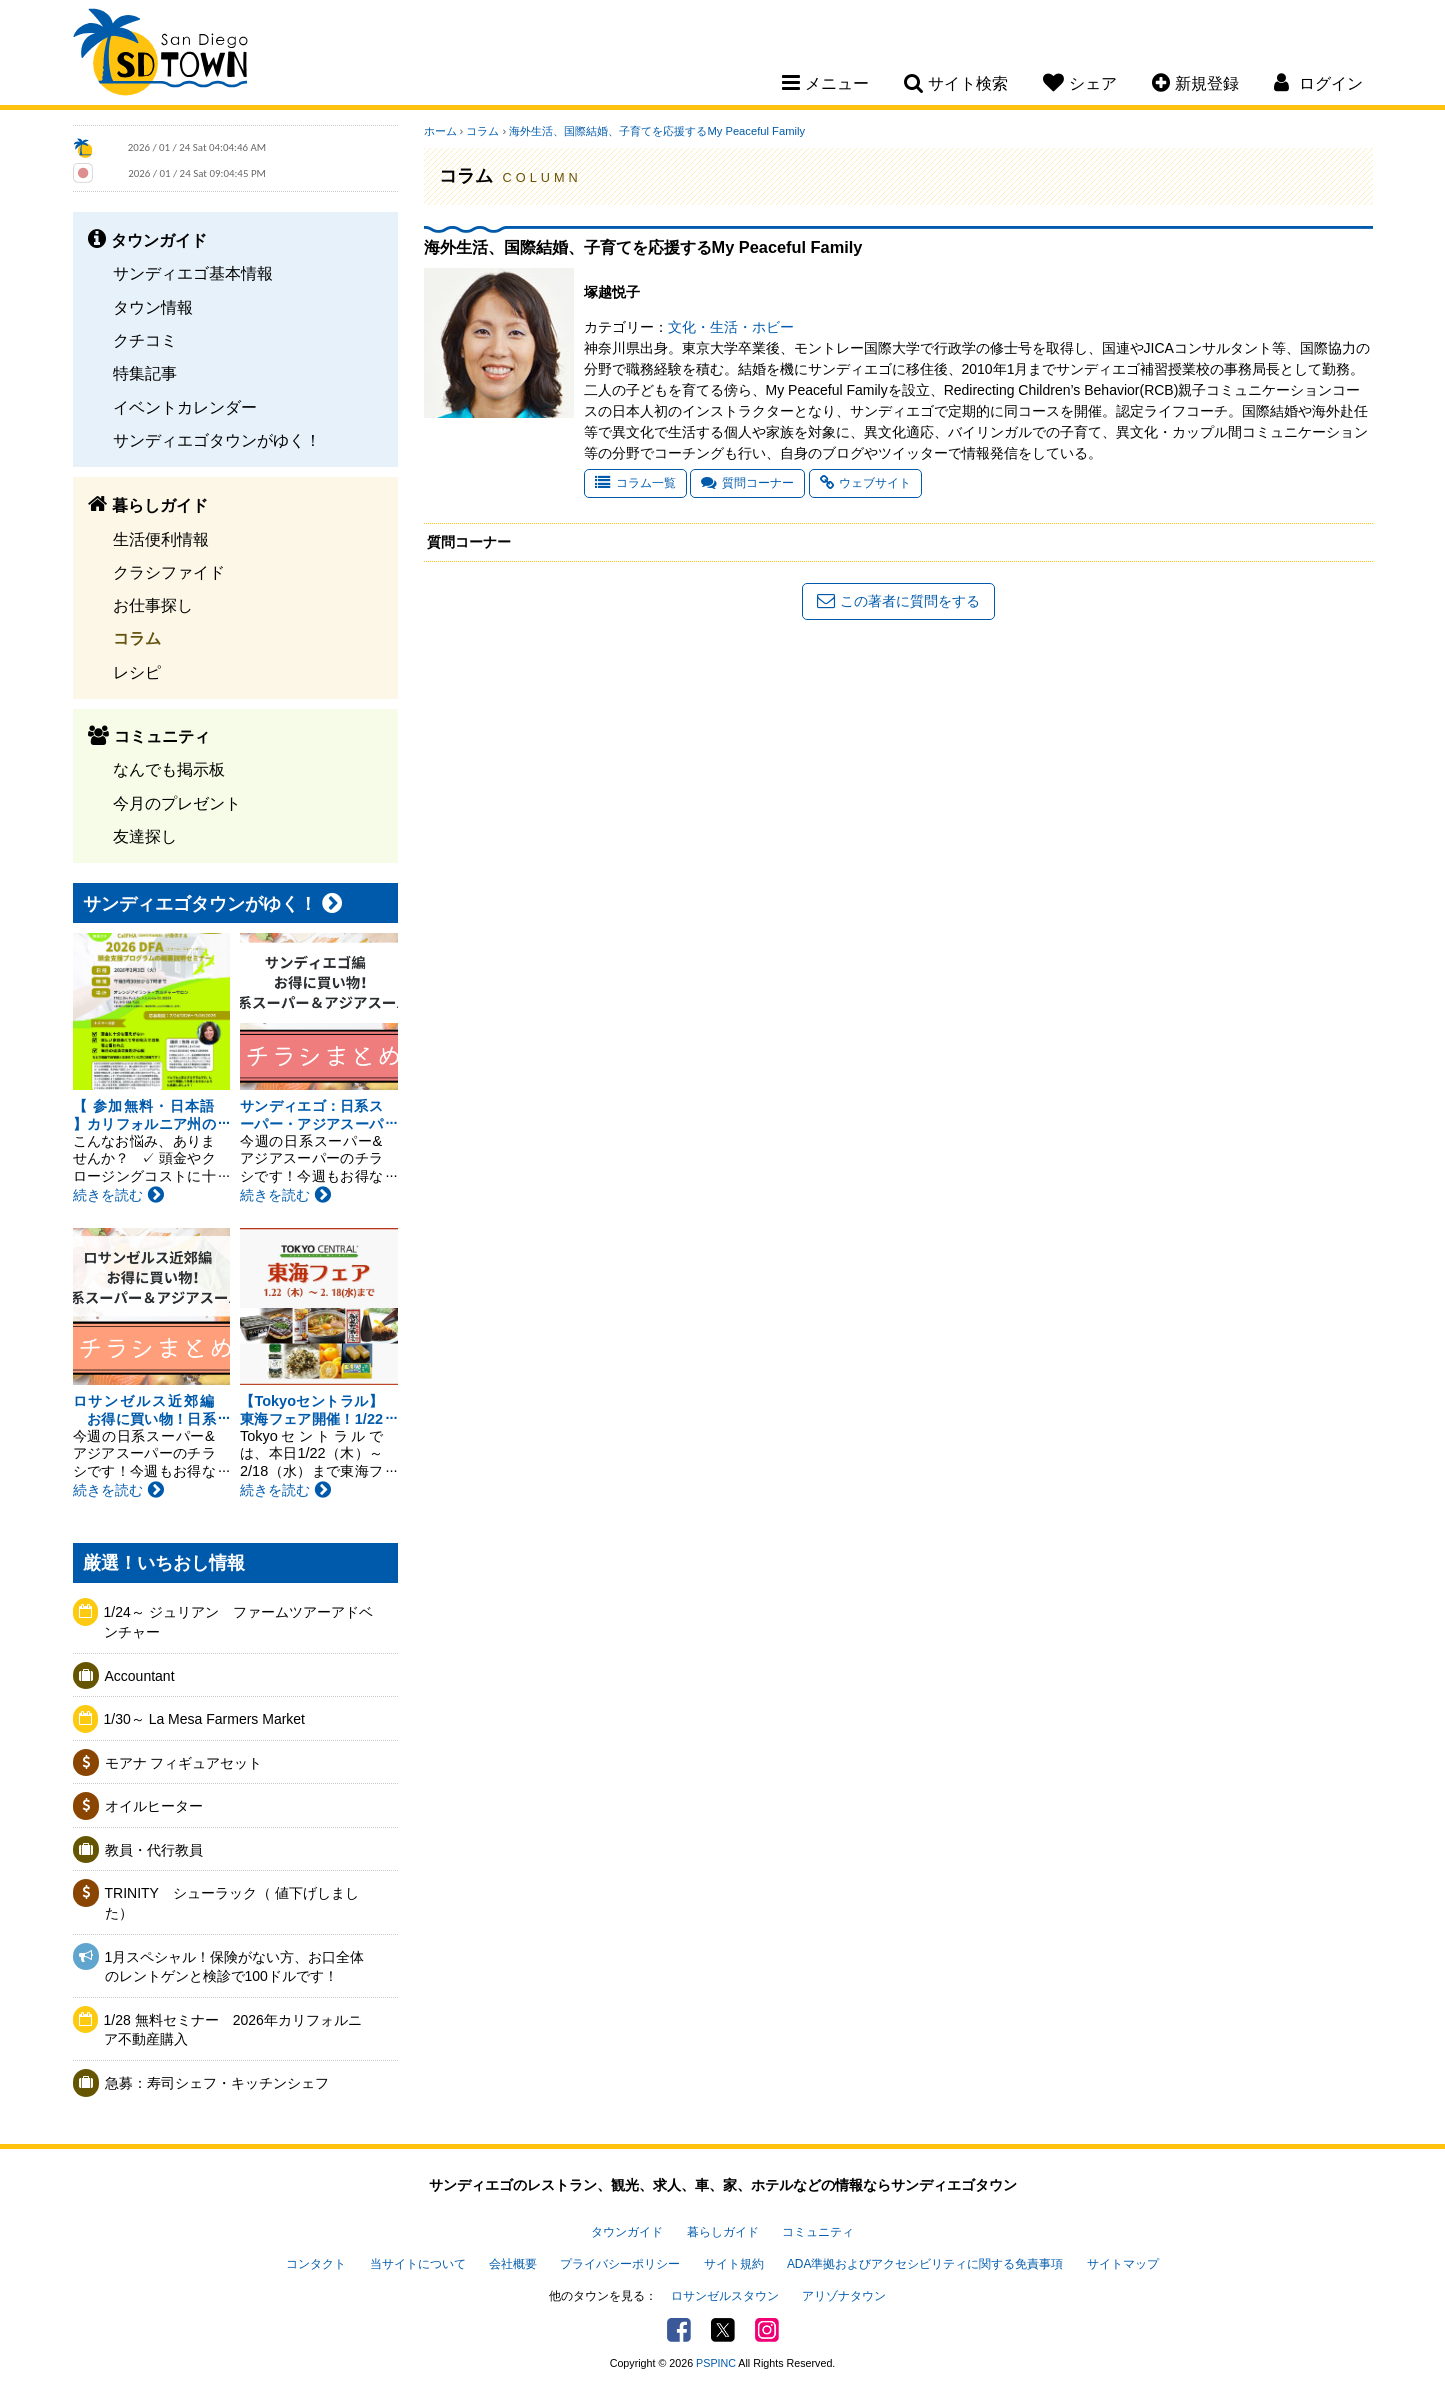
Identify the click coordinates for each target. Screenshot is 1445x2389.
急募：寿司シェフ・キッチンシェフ (217, 2083)
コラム (137, 638)
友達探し (145, 836)
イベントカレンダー (185, 407)
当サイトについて (418, 2264)
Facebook (679, 2330)
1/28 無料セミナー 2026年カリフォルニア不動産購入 (233, 2030)
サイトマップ (1123, 2264)
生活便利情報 (161, 539)
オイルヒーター (154, 1806)
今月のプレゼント (177, 803)
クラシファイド (169, 572)
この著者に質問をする (898, 601)
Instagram (767, 2330)
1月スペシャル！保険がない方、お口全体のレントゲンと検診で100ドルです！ (235, 1967)
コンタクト (316, 2264)
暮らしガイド (723, 2232)
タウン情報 (153, 307)
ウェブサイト (865, 483)
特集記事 (145, 373)
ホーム (440, 131)
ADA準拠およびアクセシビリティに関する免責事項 (925, 2264)
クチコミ (145, 340)
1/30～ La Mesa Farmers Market (205, 1719)
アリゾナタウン (844, 2296)
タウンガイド (627, 2232)
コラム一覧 (635, 483)
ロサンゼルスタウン (725, 2296)
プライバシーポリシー (620, 2264)
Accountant (140, 1676)
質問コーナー (747, 483)
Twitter (723, 2330)
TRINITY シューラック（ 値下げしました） (232, 1903)
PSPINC (716, 2363)
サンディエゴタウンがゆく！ (217, 440)
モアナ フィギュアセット (184, 1763)
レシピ (137, 672)
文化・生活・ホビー (731, 327)
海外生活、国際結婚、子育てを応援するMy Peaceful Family (657, 131)
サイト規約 (734, 2264)
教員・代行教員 (154, 1850)
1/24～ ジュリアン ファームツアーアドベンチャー (238, 1622)
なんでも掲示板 (169, 769)
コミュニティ (818, 2232)
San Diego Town (160, 55)
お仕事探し (153, 605)
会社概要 (513, 2264)
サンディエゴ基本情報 (193, 273)
